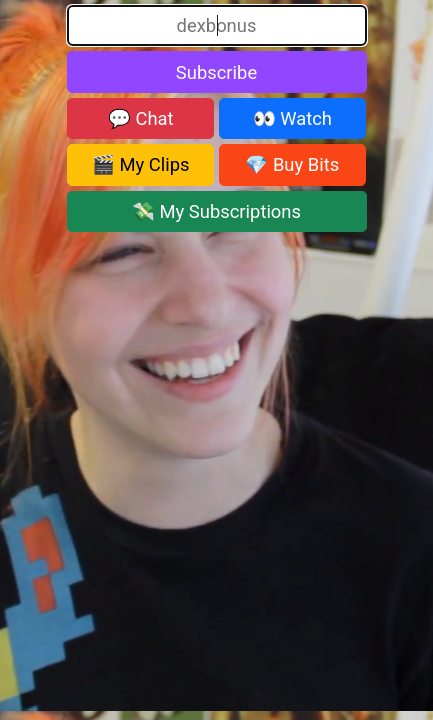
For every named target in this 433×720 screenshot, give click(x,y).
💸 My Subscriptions (216, 211)
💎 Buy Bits (292, 164)
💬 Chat (141, 118)
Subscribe (216, 72)
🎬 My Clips (141, 164)
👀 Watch (292, 118)
